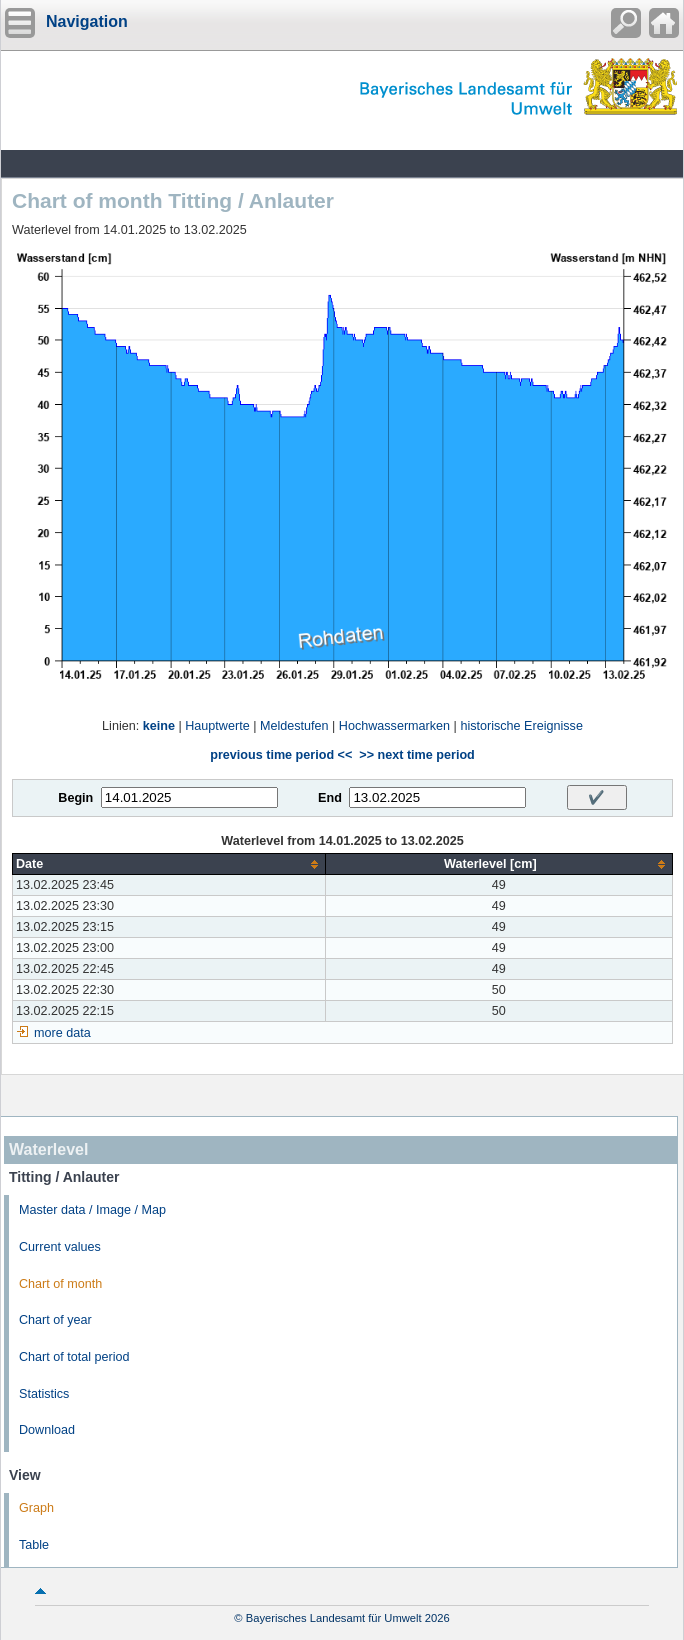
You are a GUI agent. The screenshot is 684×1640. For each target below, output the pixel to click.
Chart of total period (74, 1357)
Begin (75, 798)
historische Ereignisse (521, 726)
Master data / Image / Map (92, 1210)
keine (159, 726)
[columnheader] (169, 864)
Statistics (44, 1394)
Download (47, 1430)
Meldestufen (294, 726)
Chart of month (60, 1284)
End (330, 798)
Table (34, 1545)
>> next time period (416, 755)
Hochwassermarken (394, 726)
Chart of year (55, 1320)
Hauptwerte (217, 726)
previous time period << (281, 755)
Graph (36, 1508)
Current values (60, 1247)
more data (62, 1033)
